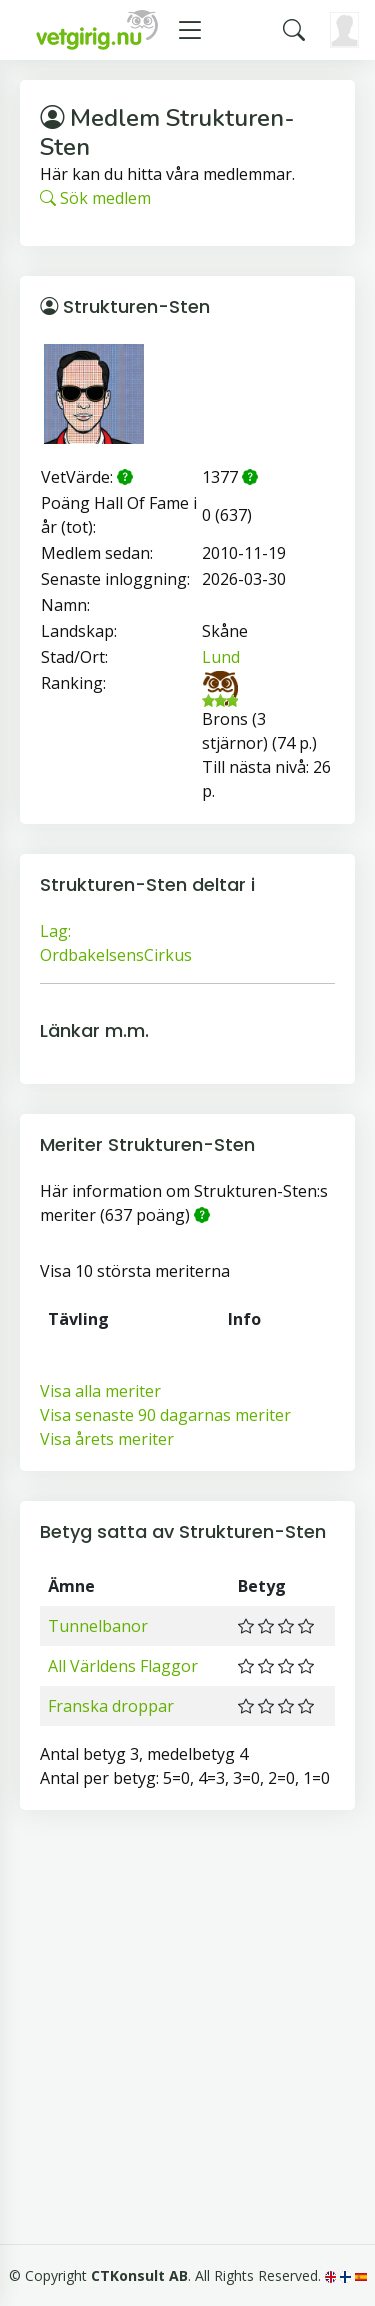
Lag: (55, 931)
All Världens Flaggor (123, 1666)
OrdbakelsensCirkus (116, 955)
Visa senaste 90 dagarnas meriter (165, 1415)
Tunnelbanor (98, 1626)
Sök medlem (95, 198)
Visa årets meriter (107, 1439)
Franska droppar (111, 1706)
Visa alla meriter (100, 1391)
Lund (221, 657)
